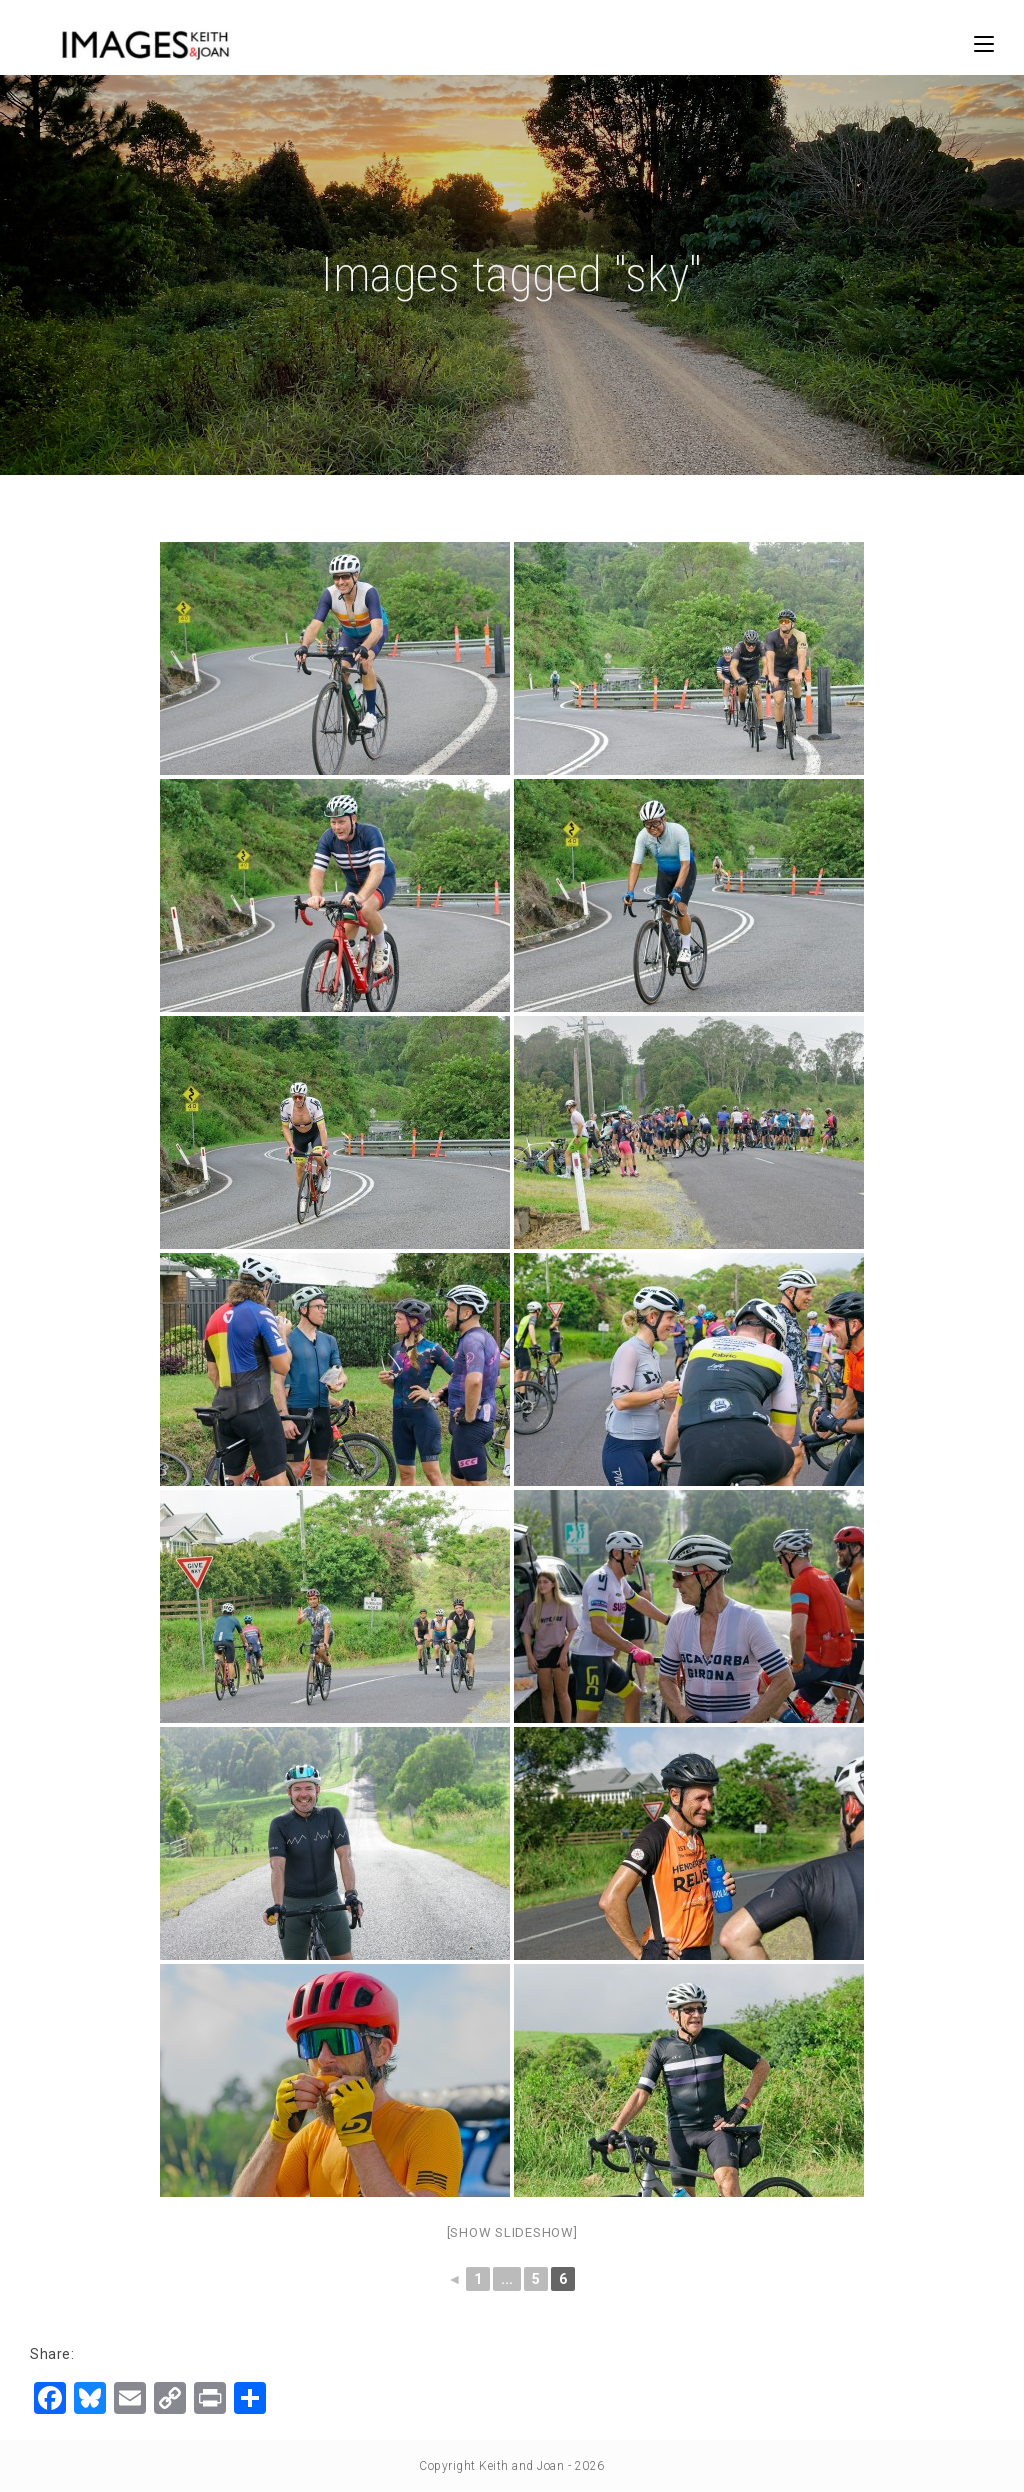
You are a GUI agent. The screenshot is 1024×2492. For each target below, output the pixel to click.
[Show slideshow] (512, 2232)
